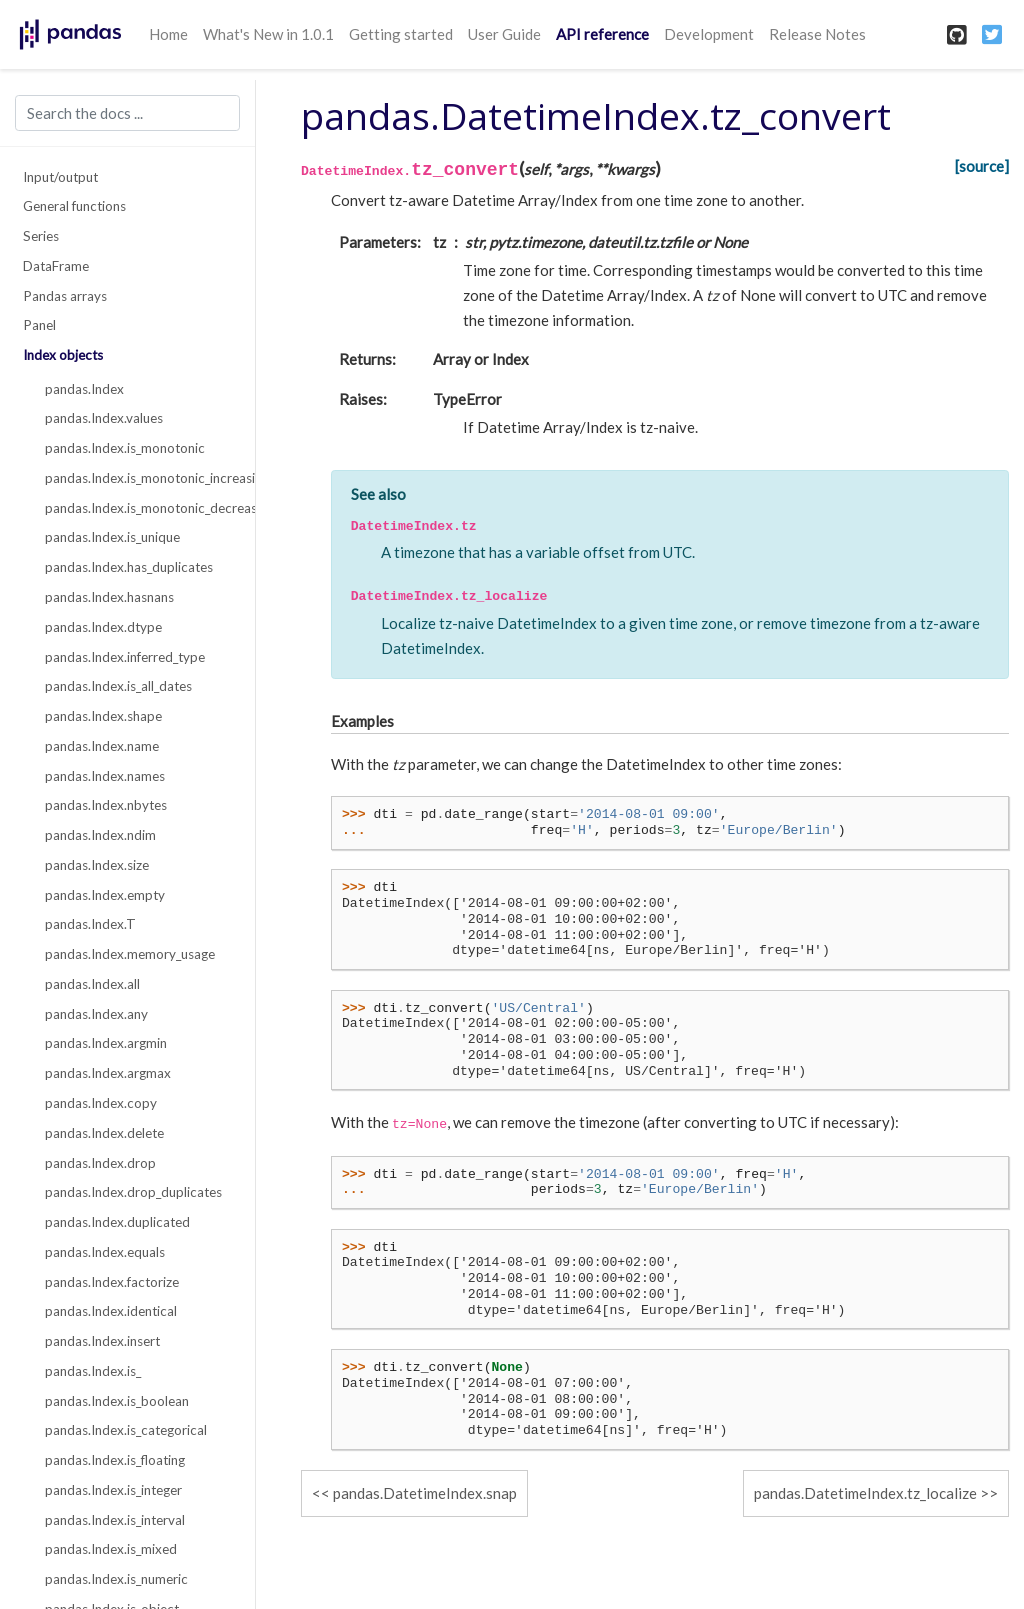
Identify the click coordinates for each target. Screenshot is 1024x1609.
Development (709, 34)
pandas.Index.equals (105, 1252)
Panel (39, 325)
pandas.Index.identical (111, 1311)
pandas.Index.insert (102, 1341)
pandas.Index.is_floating (115, 1460)
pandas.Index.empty (105, 895)
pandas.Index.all (92, 984)
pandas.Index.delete (104, 1133)
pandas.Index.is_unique (112, 537)
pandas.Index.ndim (100, 835)
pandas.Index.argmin (106, 1043)
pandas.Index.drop (100, 1163)
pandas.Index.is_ (93, 1371)
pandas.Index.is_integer (113, 1490)
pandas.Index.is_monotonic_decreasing (139, 508)
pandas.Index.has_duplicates (129, 567)
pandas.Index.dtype (103, 627)
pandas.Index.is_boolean (117, 1401)
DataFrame (56, 266)
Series (41, 236)
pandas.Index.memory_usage (130, 954)
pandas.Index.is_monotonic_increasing (139, 478)
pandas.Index (84, 389)
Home (168, 34)
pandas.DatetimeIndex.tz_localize (865, 1493)
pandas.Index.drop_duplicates (133, 1192)
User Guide (504, 34)
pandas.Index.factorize (112, 1282)
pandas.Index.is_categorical (126, 1430)
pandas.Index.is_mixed (111, 1549)
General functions (74, 206)
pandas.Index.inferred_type (125, 657)
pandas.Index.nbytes (106, 805)
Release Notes (817, 34)
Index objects (63, 355)
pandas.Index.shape (103, 716)
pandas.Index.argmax (108, 1073)
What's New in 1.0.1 (268, 34)
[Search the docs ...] (127, 113)
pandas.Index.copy (101, 1103)
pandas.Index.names (105, 776)
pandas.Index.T (90, 924)
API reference (602, 34)
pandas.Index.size (97, 865)
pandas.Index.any (96, 1014)
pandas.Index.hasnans (109, 597)
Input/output (60, 177)
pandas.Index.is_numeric (116, 1579)
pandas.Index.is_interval (115, 1520)
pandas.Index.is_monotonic (125, 448)
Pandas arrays (65, 296)
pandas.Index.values (104, 418)
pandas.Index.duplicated (117, 1222)
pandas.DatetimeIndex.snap (425, 1493)
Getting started (401, 34)
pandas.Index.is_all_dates (118, 686)
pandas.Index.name (102, 746)
